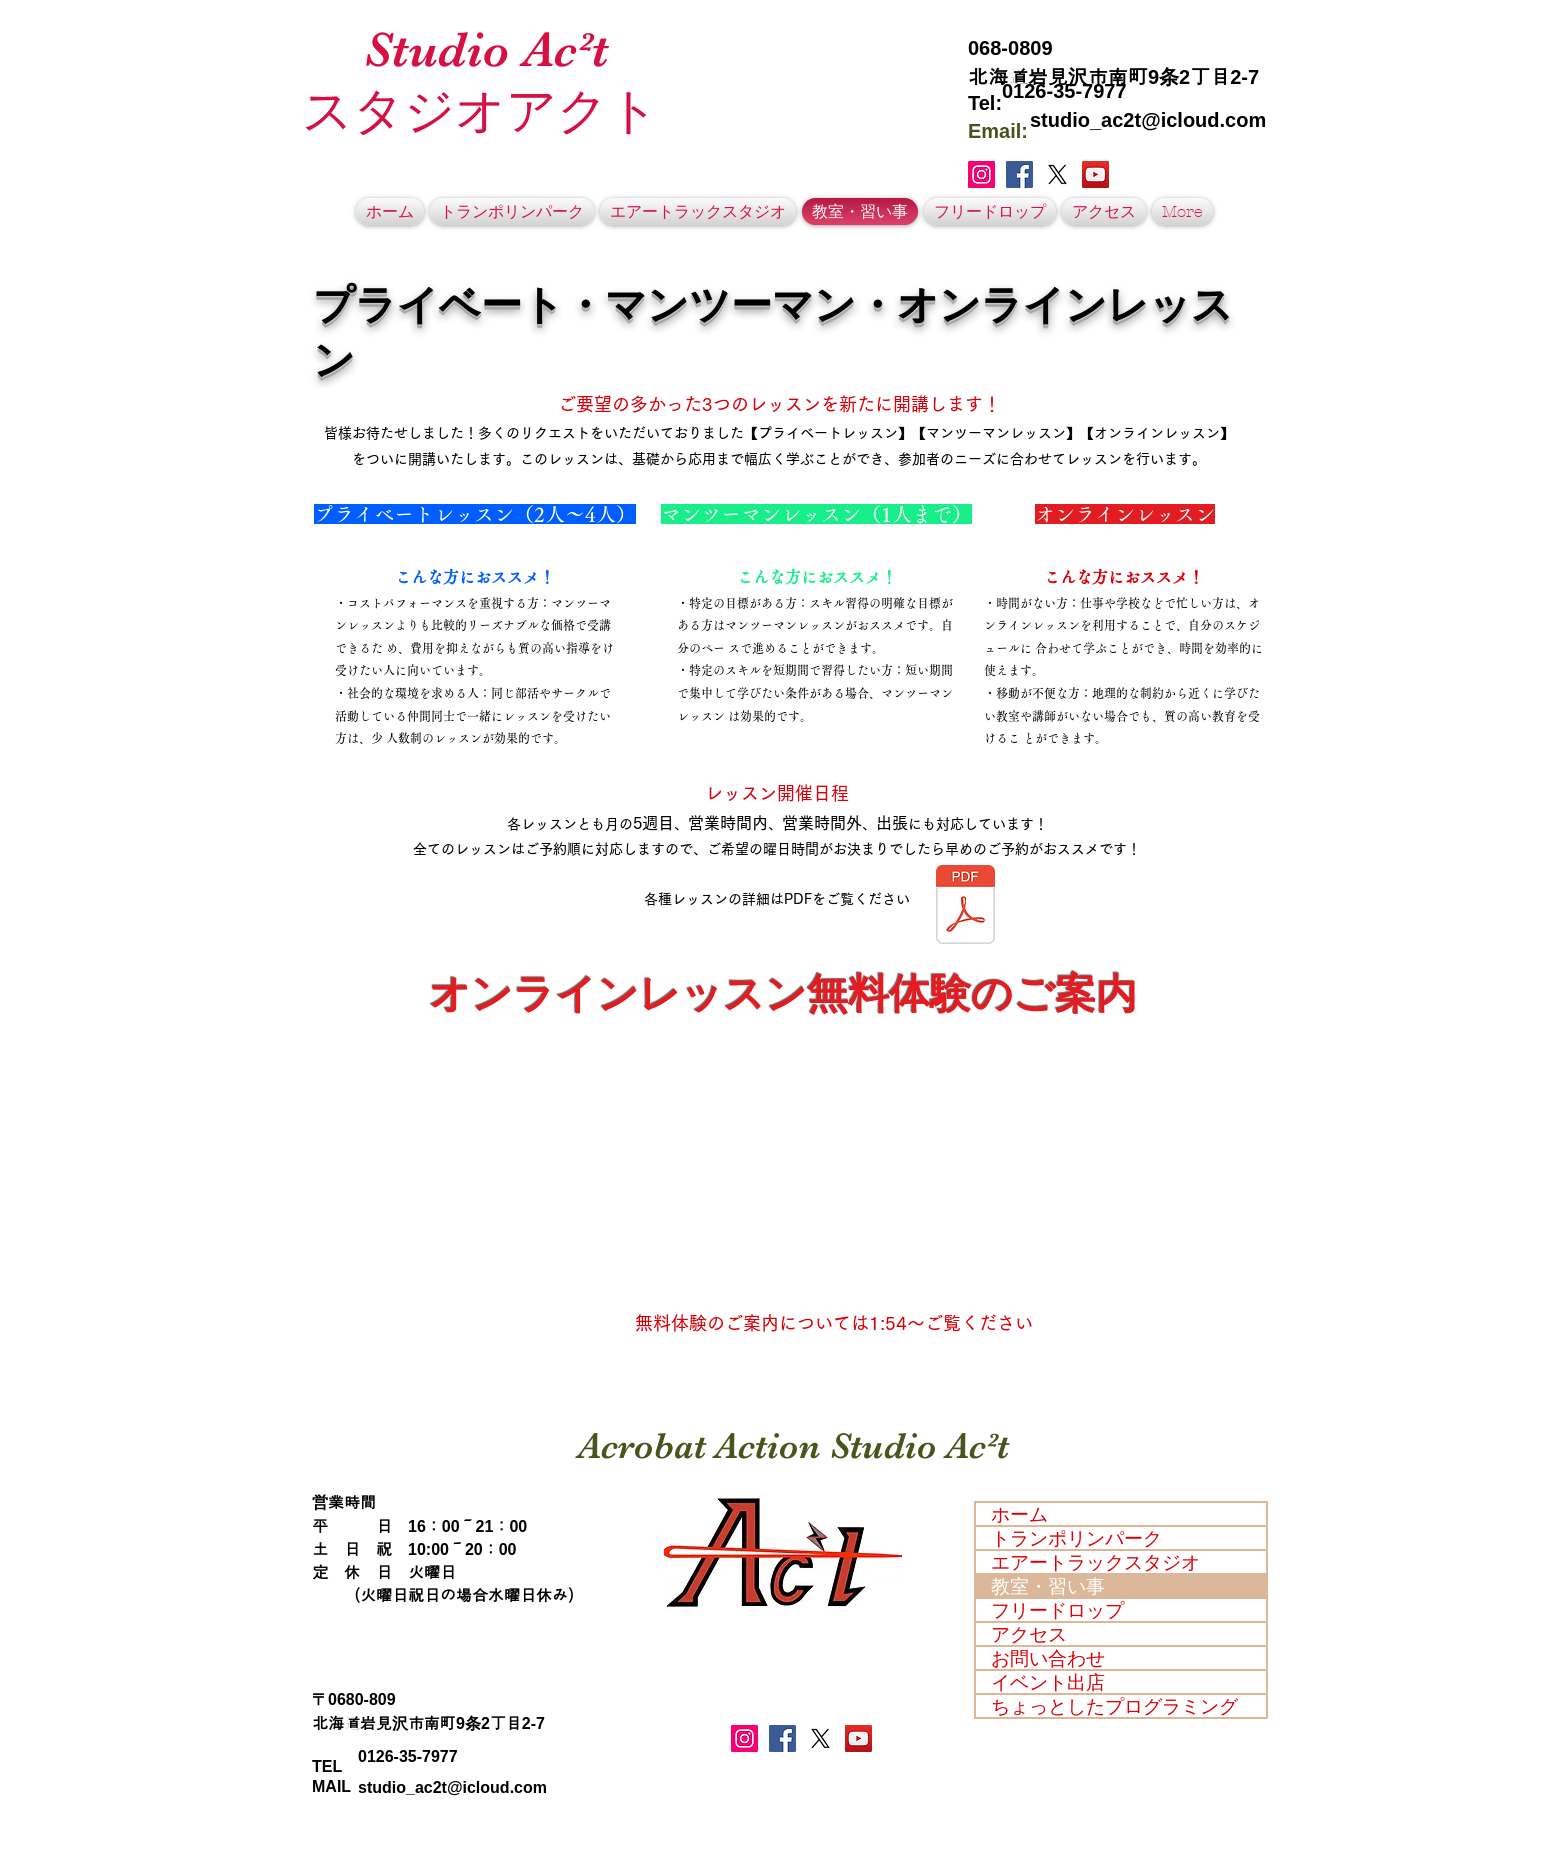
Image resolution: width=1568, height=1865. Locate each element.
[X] (1057, 174)
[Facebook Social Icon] (1019, 174)
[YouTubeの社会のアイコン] (1095, 174)
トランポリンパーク (1076, 1538)
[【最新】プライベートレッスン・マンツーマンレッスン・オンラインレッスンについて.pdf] (965, 906)
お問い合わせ (1048, 1658)
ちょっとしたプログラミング (1114, 1706)
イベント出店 (1048, 1682)
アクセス (1029, 1634)
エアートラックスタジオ (1095, 1562)
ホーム (1019, 1514)
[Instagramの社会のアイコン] (981, 174)
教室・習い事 (1048, 1586)
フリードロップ (1057, 1610)
